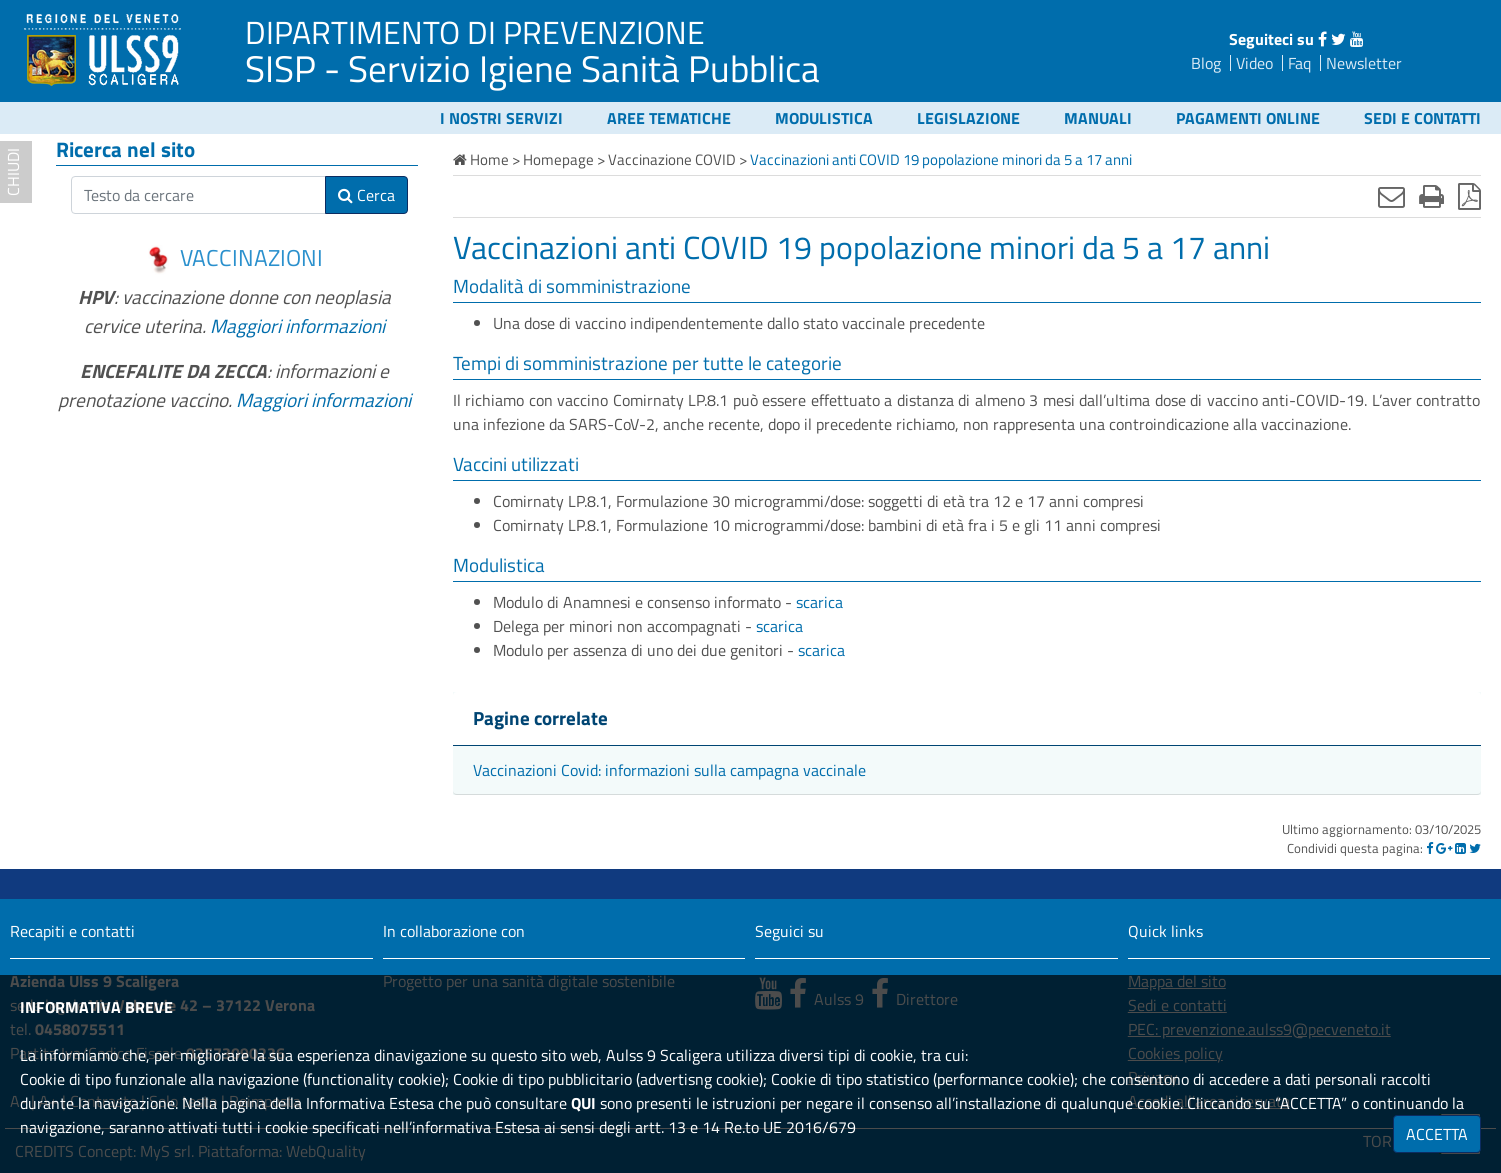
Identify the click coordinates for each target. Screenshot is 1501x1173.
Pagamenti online (1248, 118)
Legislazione (968, 118)
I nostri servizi (501, 118)
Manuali (1098, 118)
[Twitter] (1475, 848)
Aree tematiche (669, 118)
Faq (1299, 63)
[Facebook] (1429, 848)
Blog (1206, 63)
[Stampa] (1431, 196)
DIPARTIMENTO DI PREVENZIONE (475, 32)
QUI (583, 1103)
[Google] (1444, 848)
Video (1254, 63)
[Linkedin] (1460, 848)
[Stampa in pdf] (1469, 196)
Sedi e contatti (1422, 118)
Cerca (366, 195)
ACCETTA (1437, 1134)
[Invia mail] (1391, 196)
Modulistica (824, 118)
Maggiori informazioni (297, 325)
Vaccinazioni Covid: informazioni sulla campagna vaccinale (669, 770)
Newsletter (1364, 63)
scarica (819, 602)
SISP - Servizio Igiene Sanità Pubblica (532, 68)
